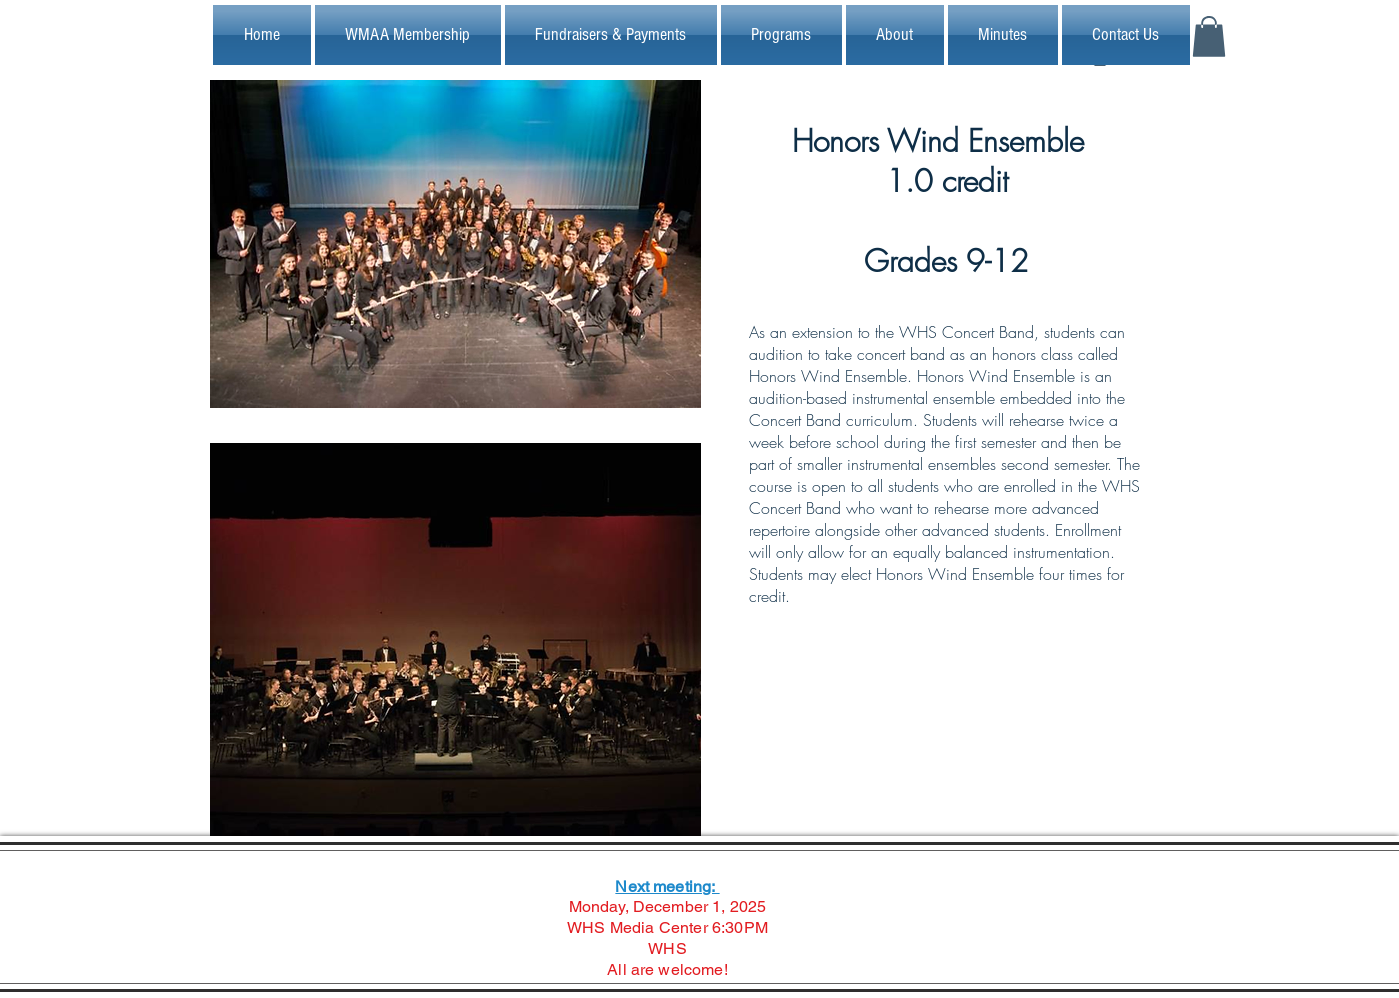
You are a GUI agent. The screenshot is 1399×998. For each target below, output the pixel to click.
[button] (1209, 36)
